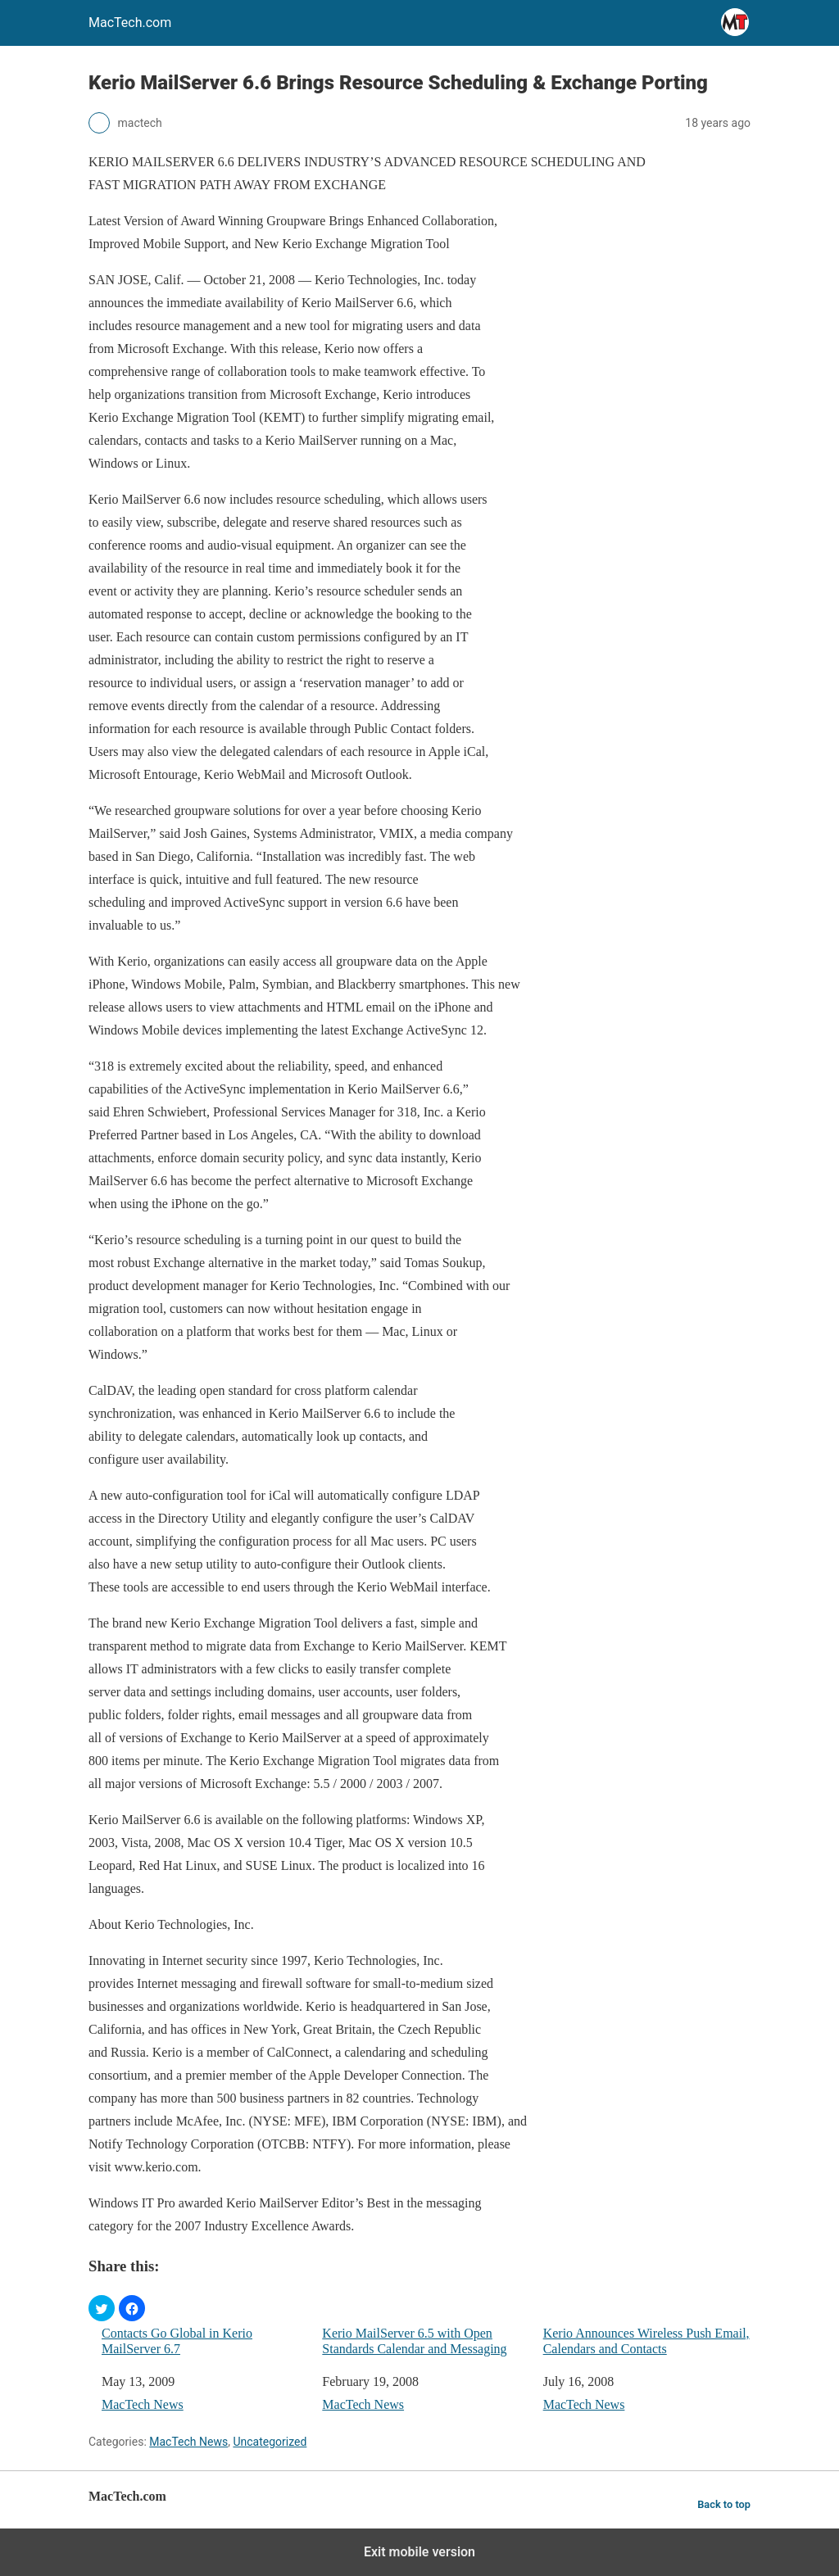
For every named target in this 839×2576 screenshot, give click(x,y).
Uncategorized (269, 2441)
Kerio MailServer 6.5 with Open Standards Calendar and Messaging (414, 2341)
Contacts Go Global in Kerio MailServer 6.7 (177, 2341)
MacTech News (143, 2404)
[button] (101, 2308)
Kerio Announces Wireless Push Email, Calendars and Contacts (646, 2341)
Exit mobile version (419, 2552)
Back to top (724, 2504)
